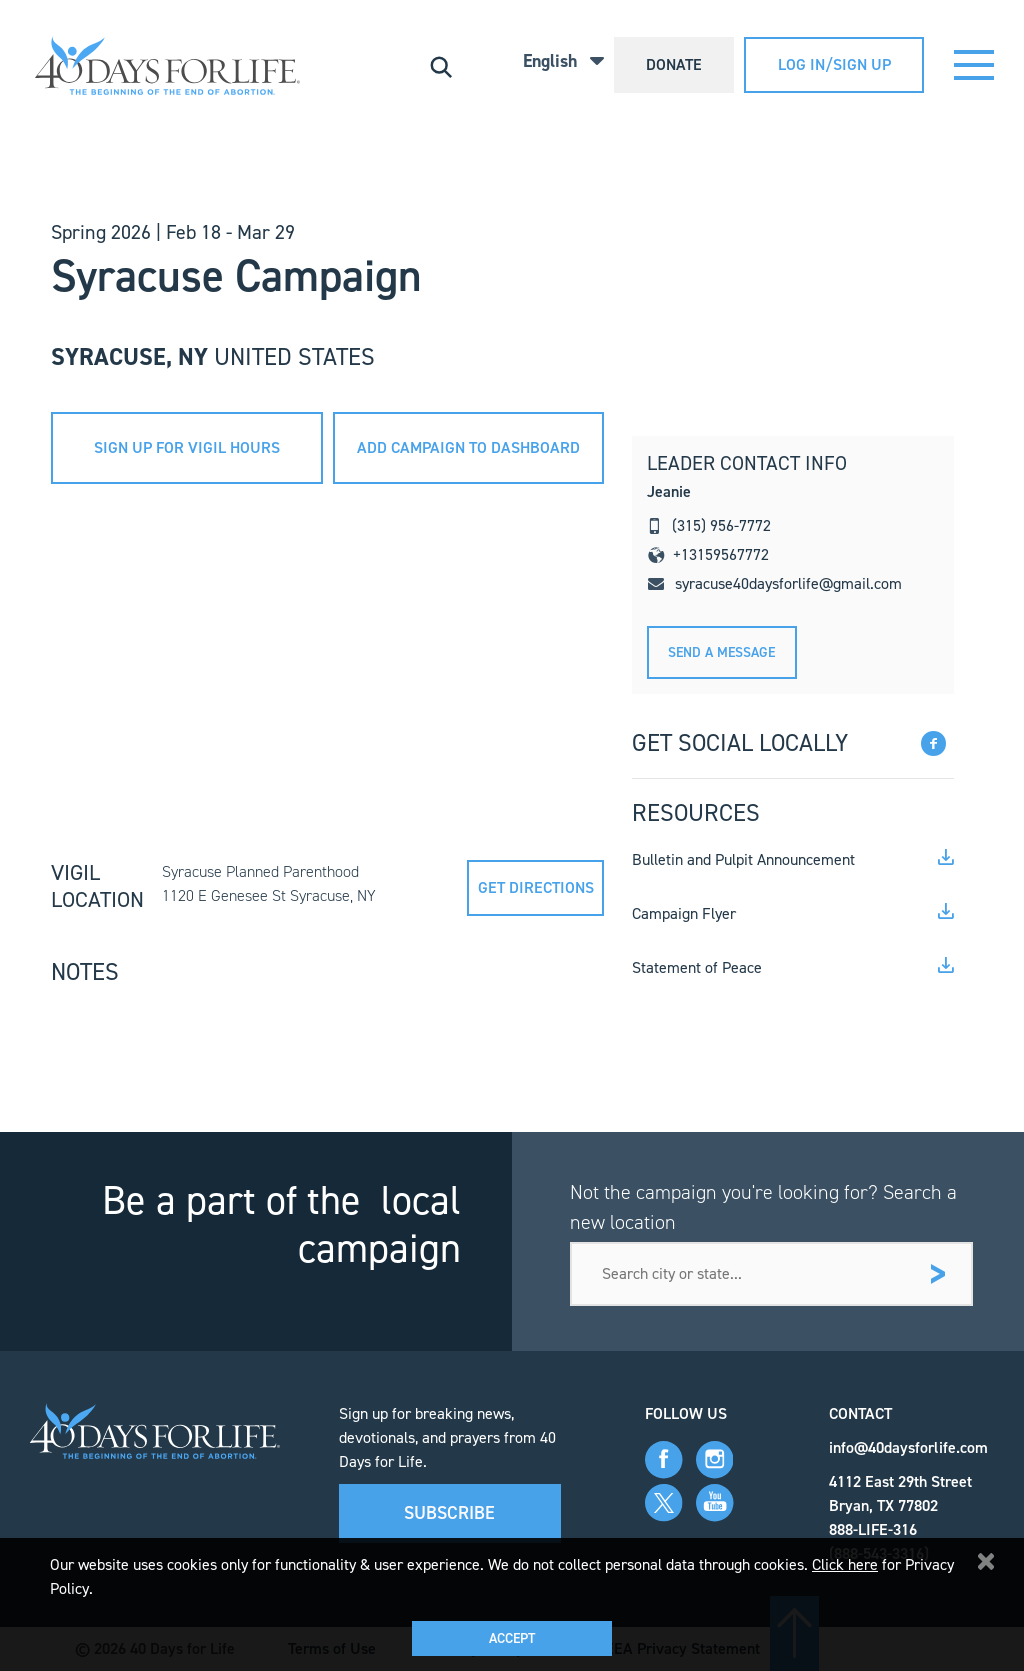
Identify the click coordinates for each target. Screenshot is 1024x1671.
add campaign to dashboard (468, 447)
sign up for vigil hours (187, 447)
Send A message (721, 652)
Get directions (536, 887)
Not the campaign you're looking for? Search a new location (763, 1207)
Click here (845, 1564)
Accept (512, 1638)
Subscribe (449, 1513)
